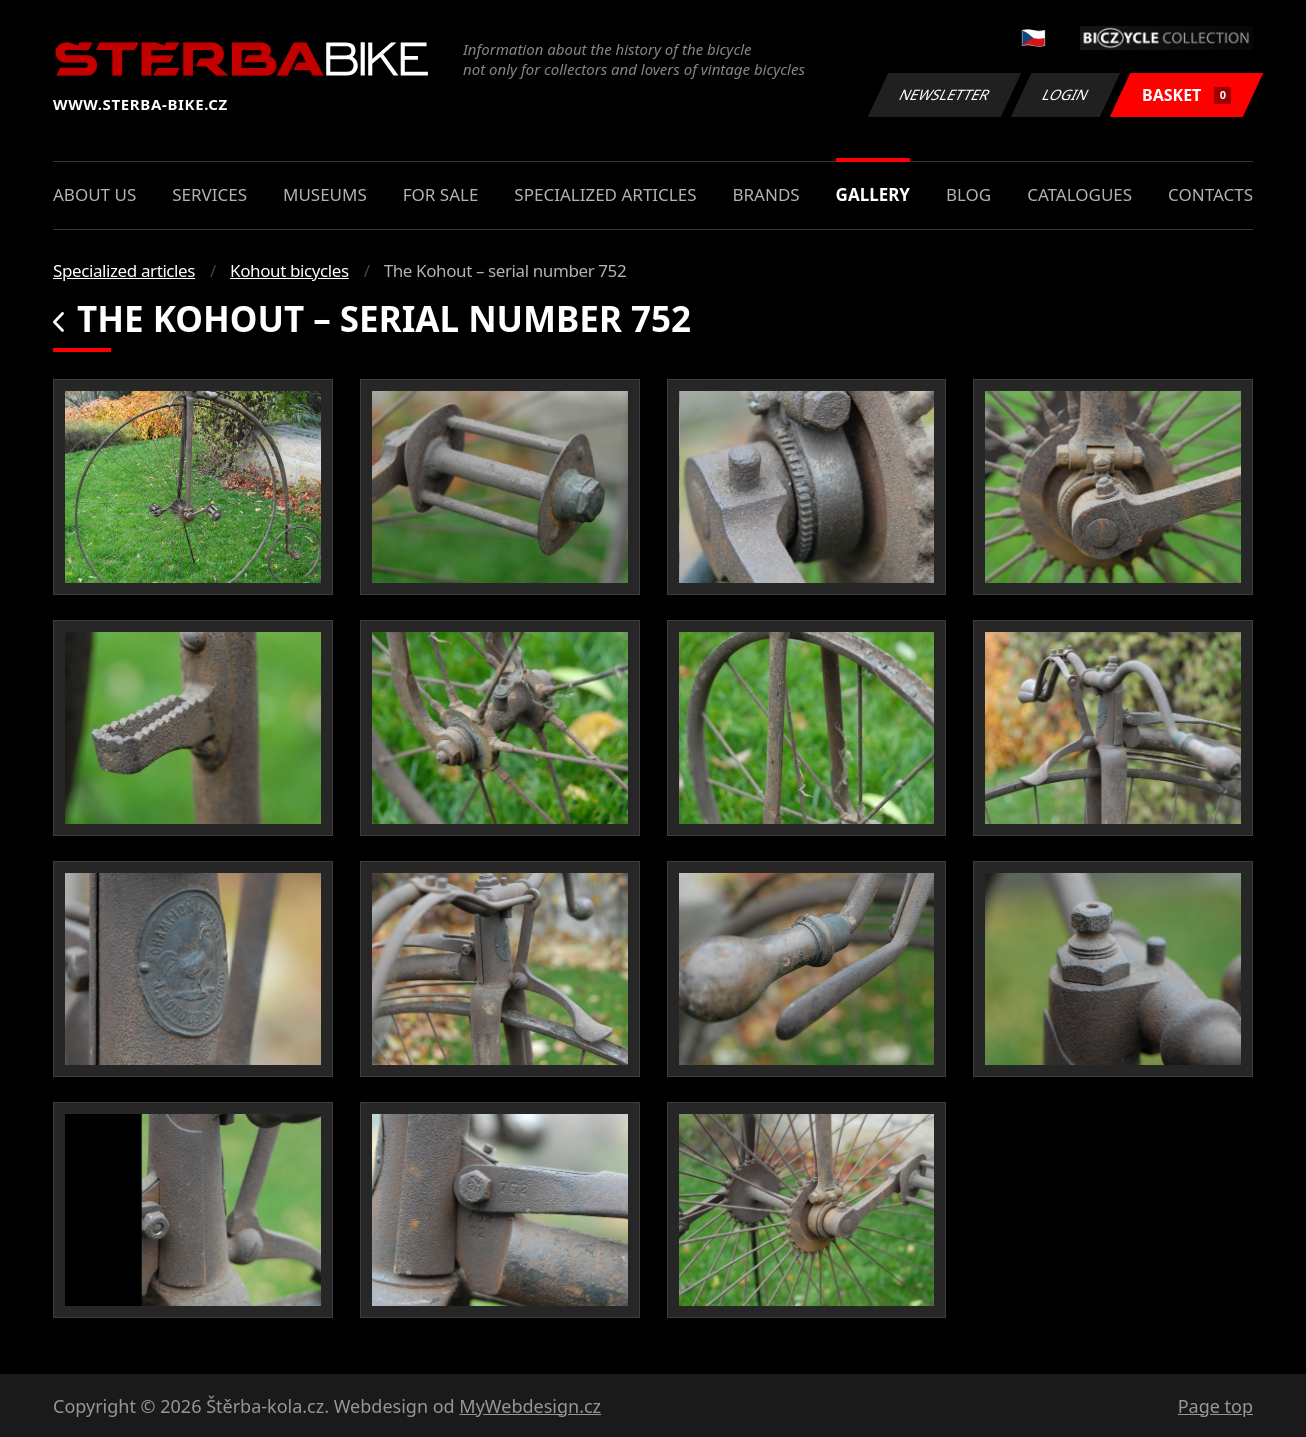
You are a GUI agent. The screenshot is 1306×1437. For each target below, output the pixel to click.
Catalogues (1079, 194)
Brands (765, 194)
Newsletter (944, 94)
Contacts (1210, 194)
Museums (325, 194)
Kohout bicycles (289, 270)
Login (1066, 94)
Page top (1215, 1406)
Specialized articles (605, 194)
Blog (968, 194)
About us (94, 194)
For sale (441, 194)
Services (209, 194)
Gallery (873, 194)
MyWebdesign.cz (530, 1406)
